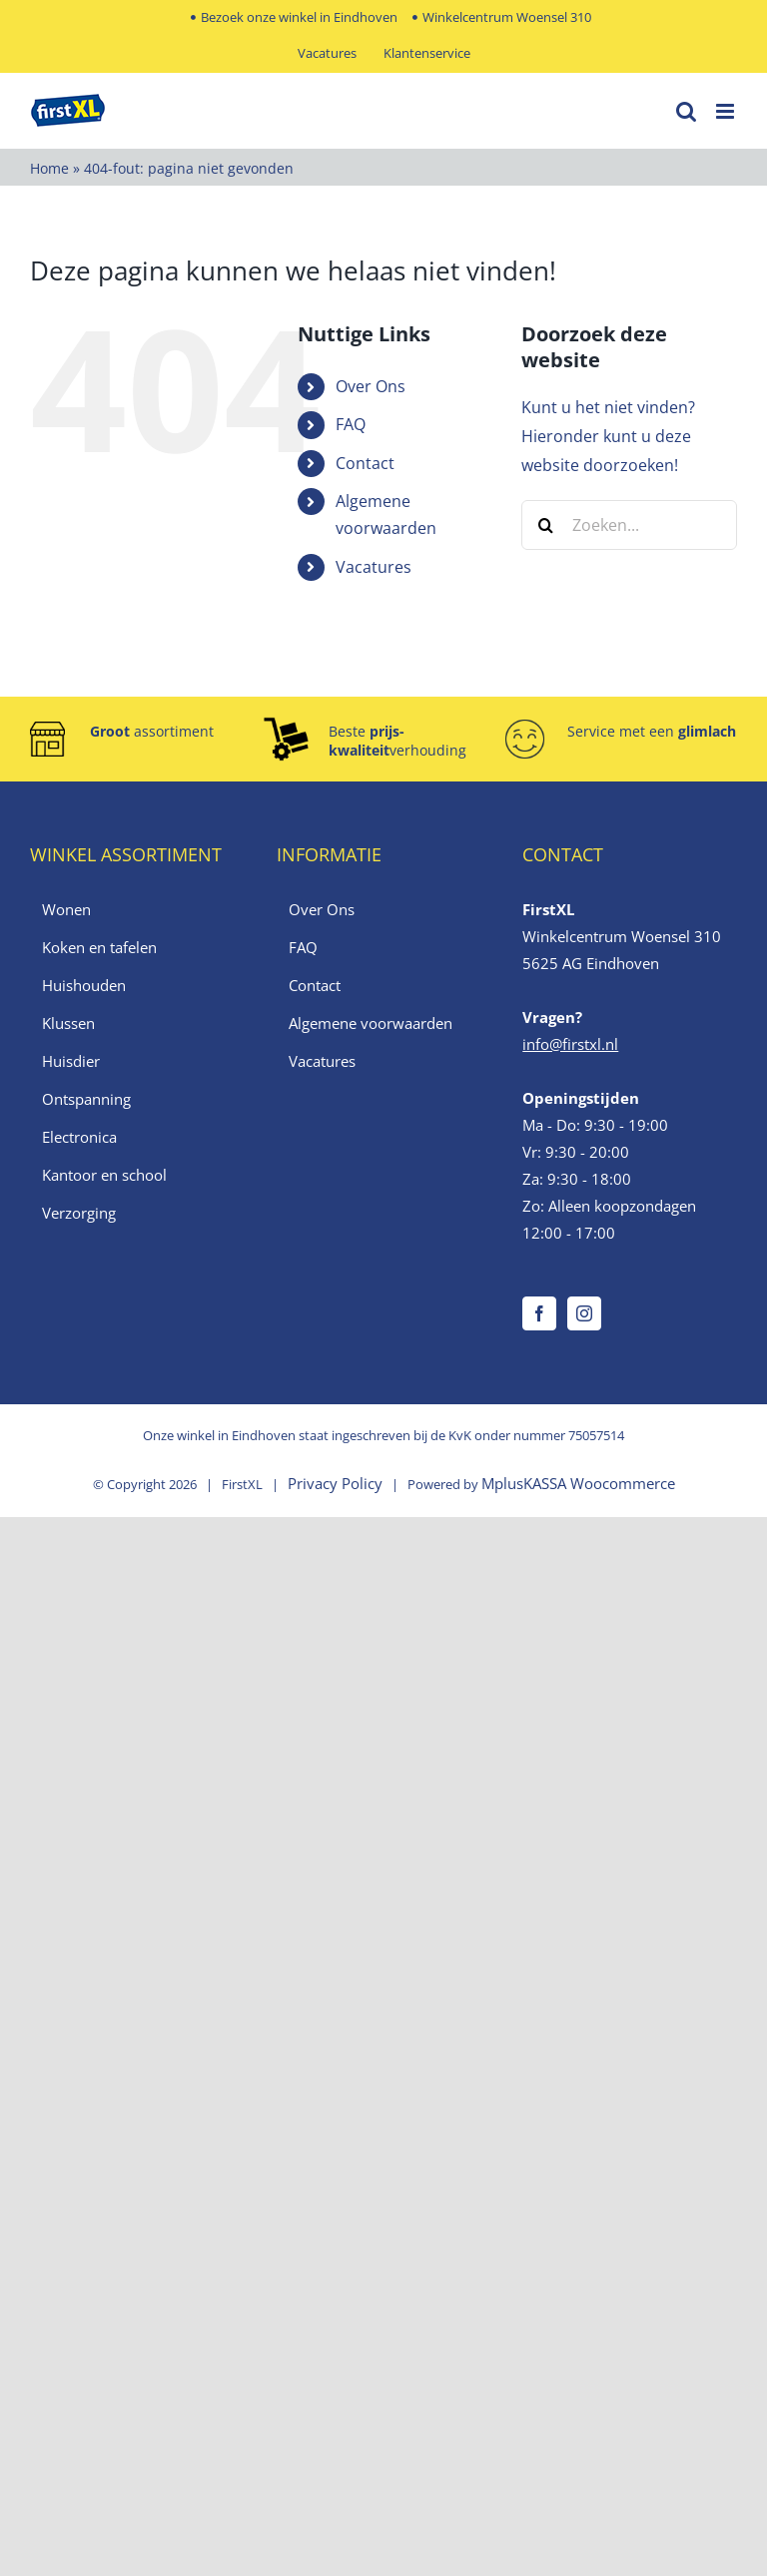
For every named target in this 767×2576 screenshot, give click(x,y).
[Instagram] (584, 1313)
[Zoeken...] (629, 525)
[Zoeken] (546, 525)
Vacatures (373, 567)
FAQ (351, 424)
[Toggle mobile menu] (726, 111)
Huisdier (71, 1061)
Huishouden (84, 985)
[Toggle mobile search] (686, 111)
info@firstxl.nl (570, 1044)
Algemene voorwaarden (370, 1023)
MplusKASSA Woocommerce (578, 1483)
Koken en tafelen (99, 947)
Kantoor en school (104, 1175)
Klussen (68, 1023)
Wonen (66, 909)
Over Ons (370, 386)
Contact (365, 463)
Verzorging (79, 1213)
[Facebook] (539, 1313)
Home (49, 168)
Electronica (79, 1137)
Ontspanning (86, 1099)
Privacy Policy (335, 1483)
